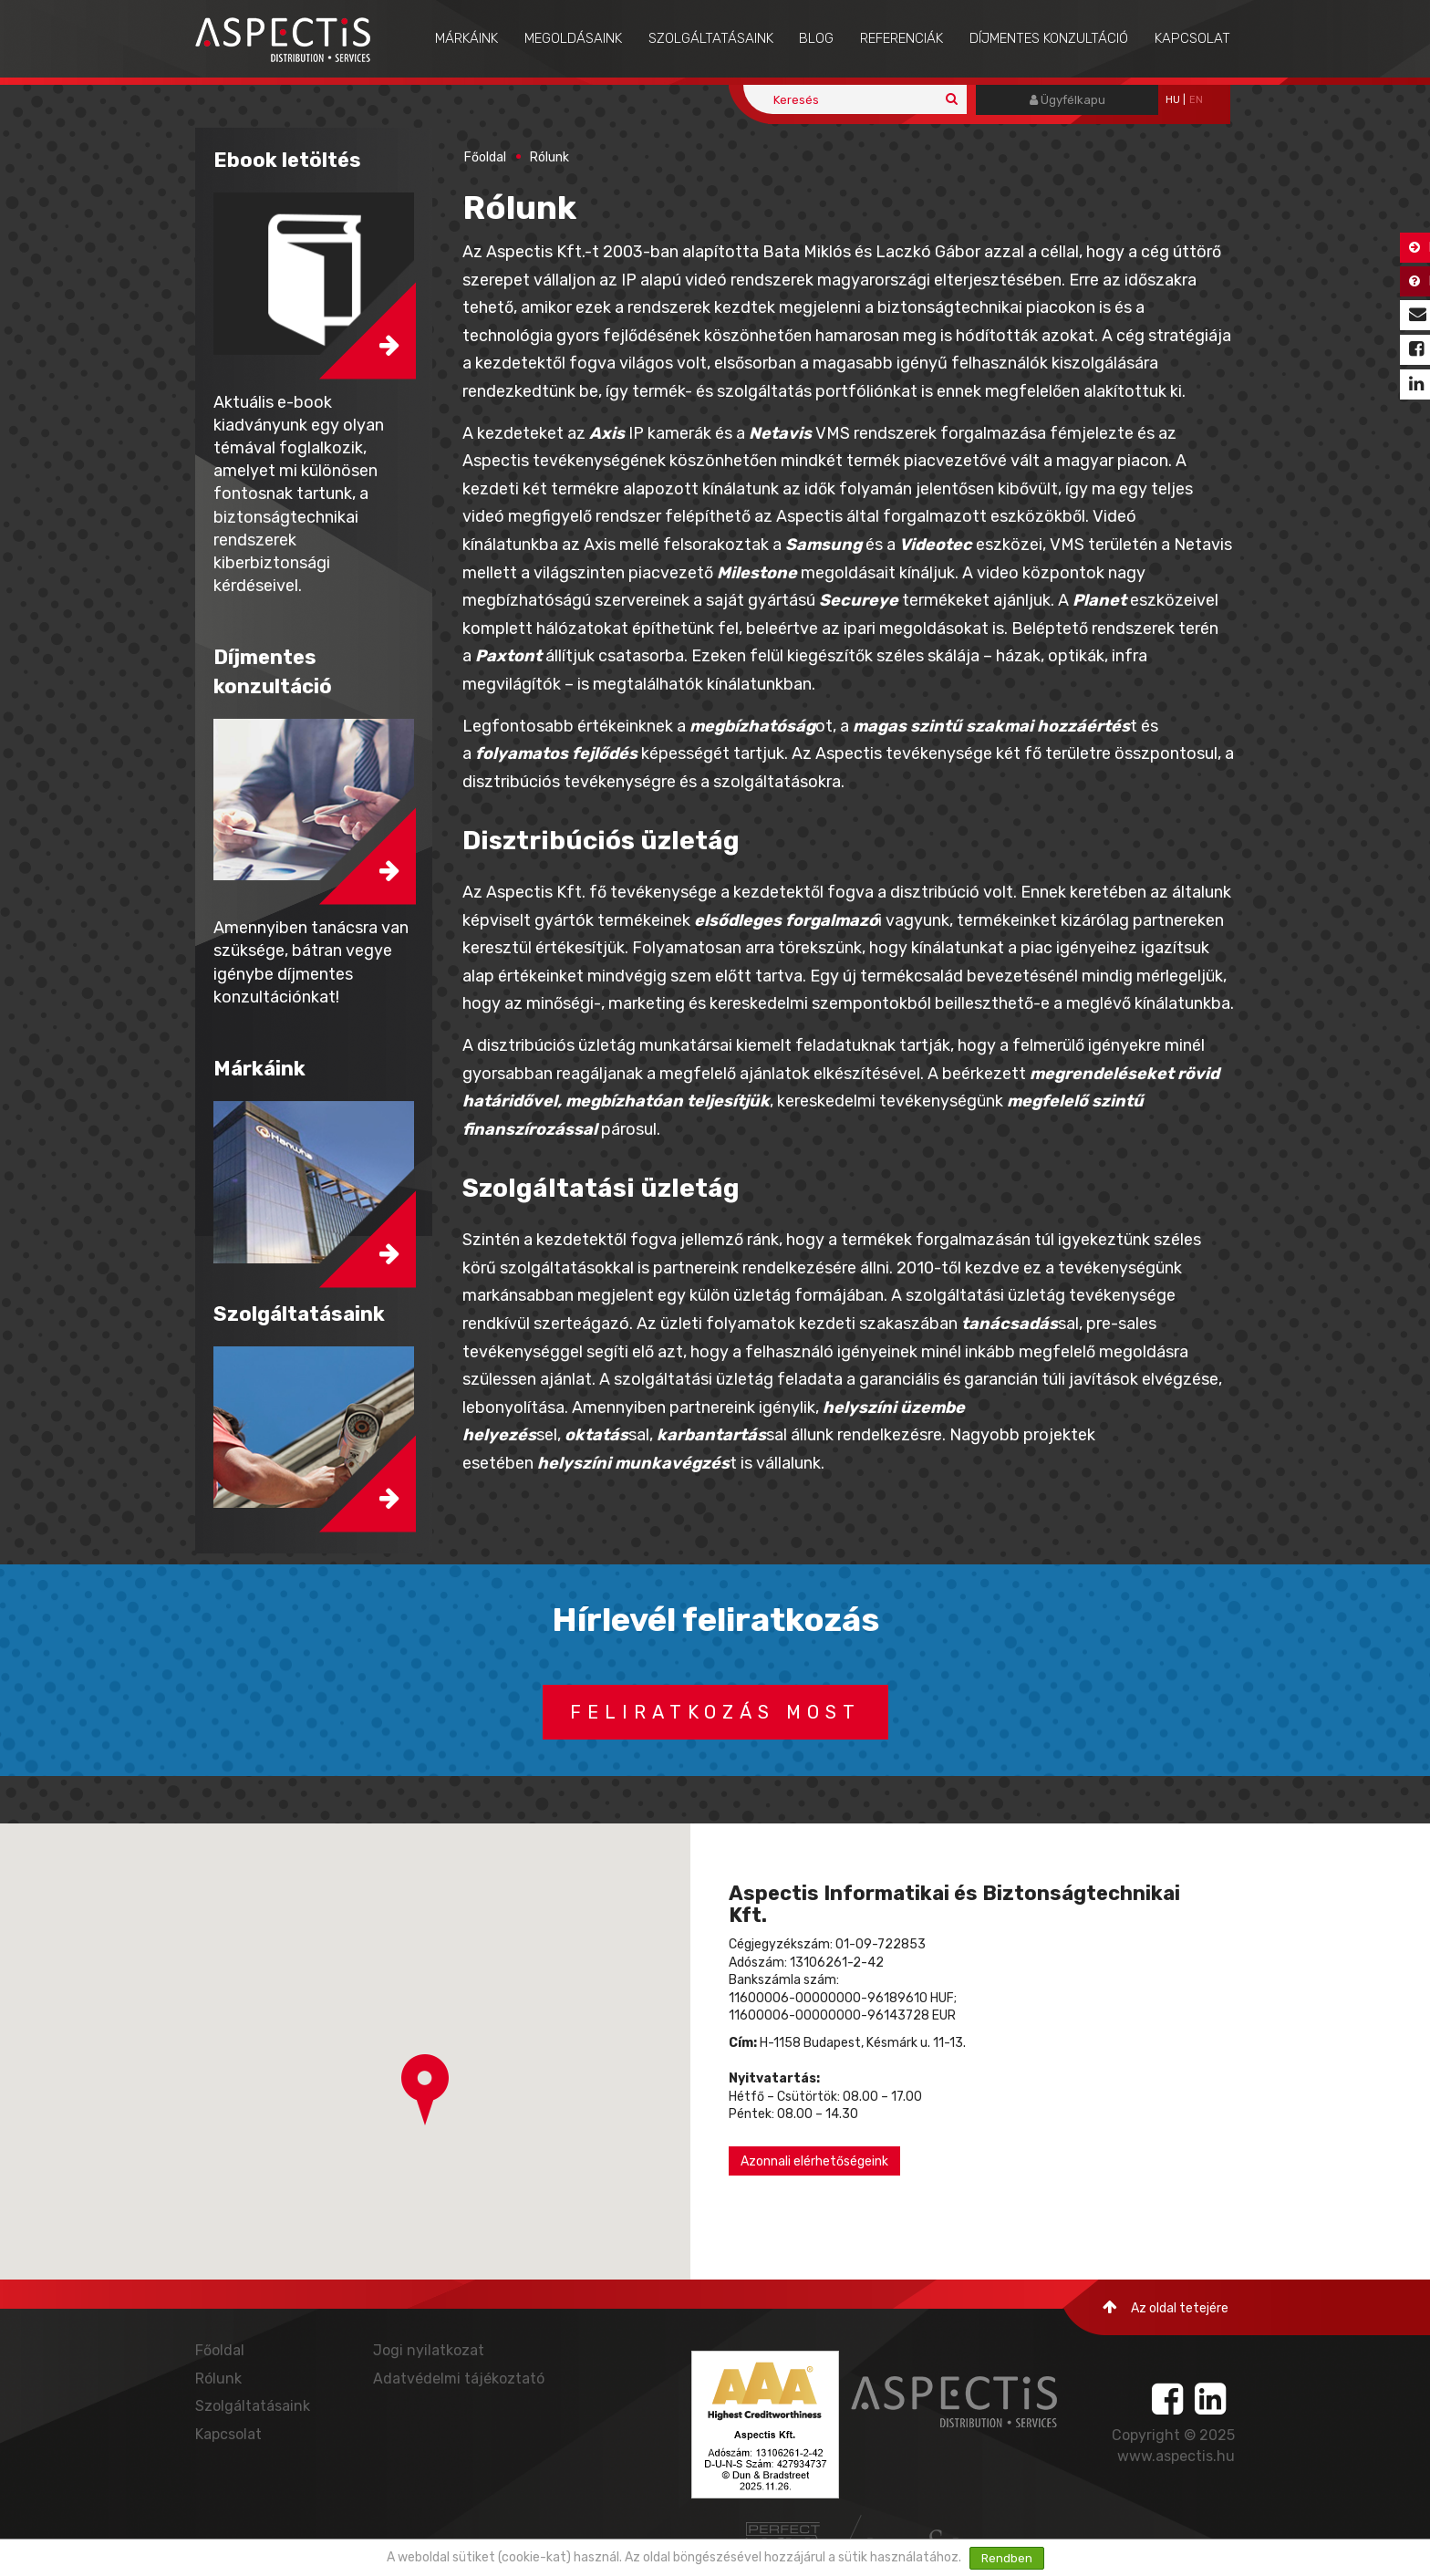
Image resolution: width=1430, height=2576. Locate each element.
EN (1196, 100)
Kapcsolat (1192, 38)
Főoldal (485, 157)
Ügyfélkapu (1067, 100)
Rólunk (549, 157)
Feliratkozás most (715, 1712)
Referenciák (901, 38)
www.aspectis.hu (1176, 2456)
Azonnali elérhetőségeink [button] (814, 2161)
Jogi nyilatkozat (428, 2350)
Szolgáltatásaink (710, 38)
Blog (816, 38)
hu (1173, 100)
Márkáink (466, 38)
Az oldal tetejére (1165, 2307)
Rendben (1006, 2558)
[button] (425, 2089)
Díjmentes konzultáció (1048, 38)
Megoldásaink (573, 38)
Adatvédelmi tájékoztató (458, 2378)
